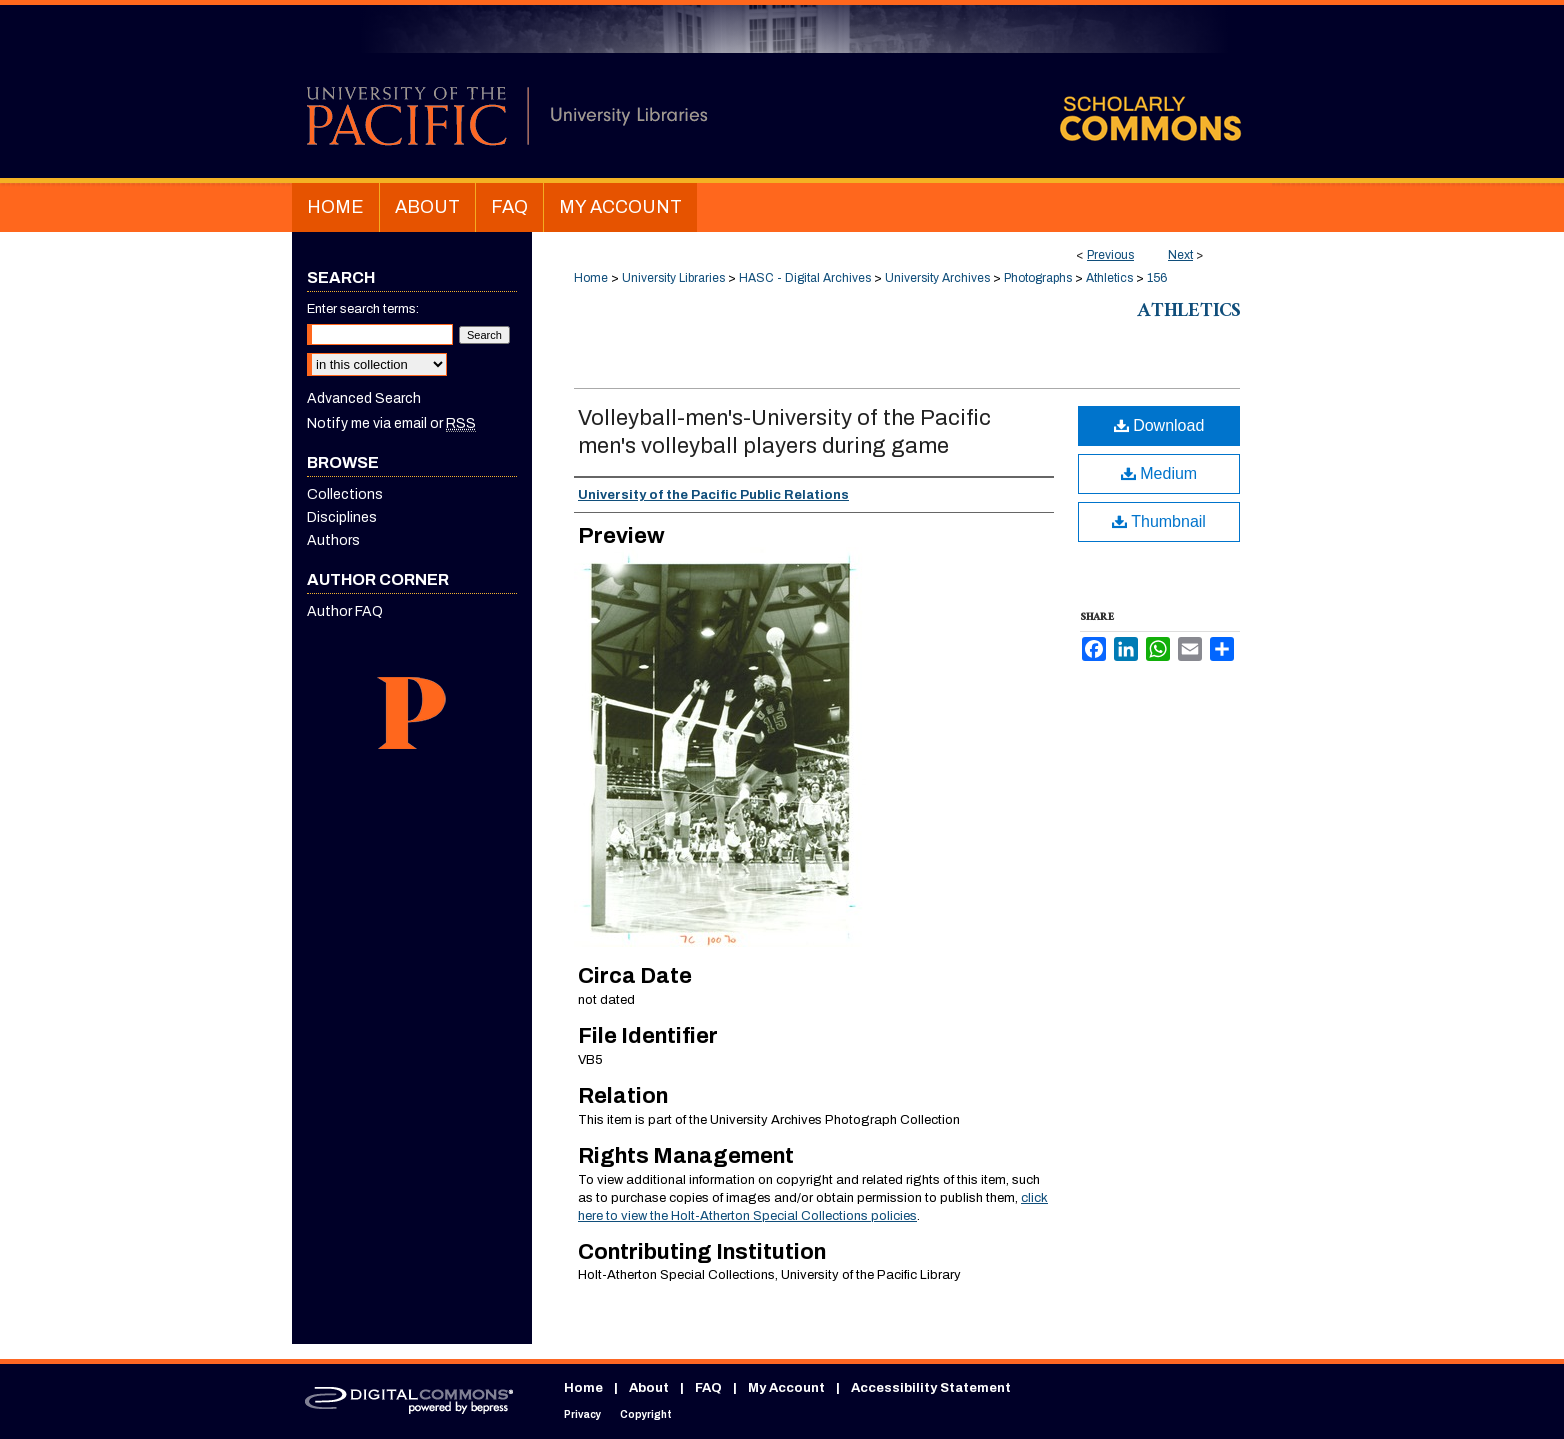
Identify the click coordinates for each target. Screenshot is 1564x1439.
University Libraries (673, 278)
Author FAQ (345, 611)
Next (1180, 255)
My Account (786, 1388)
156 (1157, 278)
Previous (1110, 255)
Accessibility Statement (931, 1388)
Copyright (646, 1414)
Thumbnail (1159, 521)
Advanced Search (364, 398)
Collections (345, 494)
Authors (333, 540)
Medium (1159, 473)
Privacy (582, 1414)
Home (591, 278)
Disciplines (342, 517)
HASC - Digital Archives (805, 278)
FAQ (708, 1388)
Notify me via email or (391, 423)
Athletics (1109, 278)
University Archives (937, 278)
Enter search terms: (363, 309)
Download (1159, 425)
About (649, 1388)
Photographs (1038, 278)
